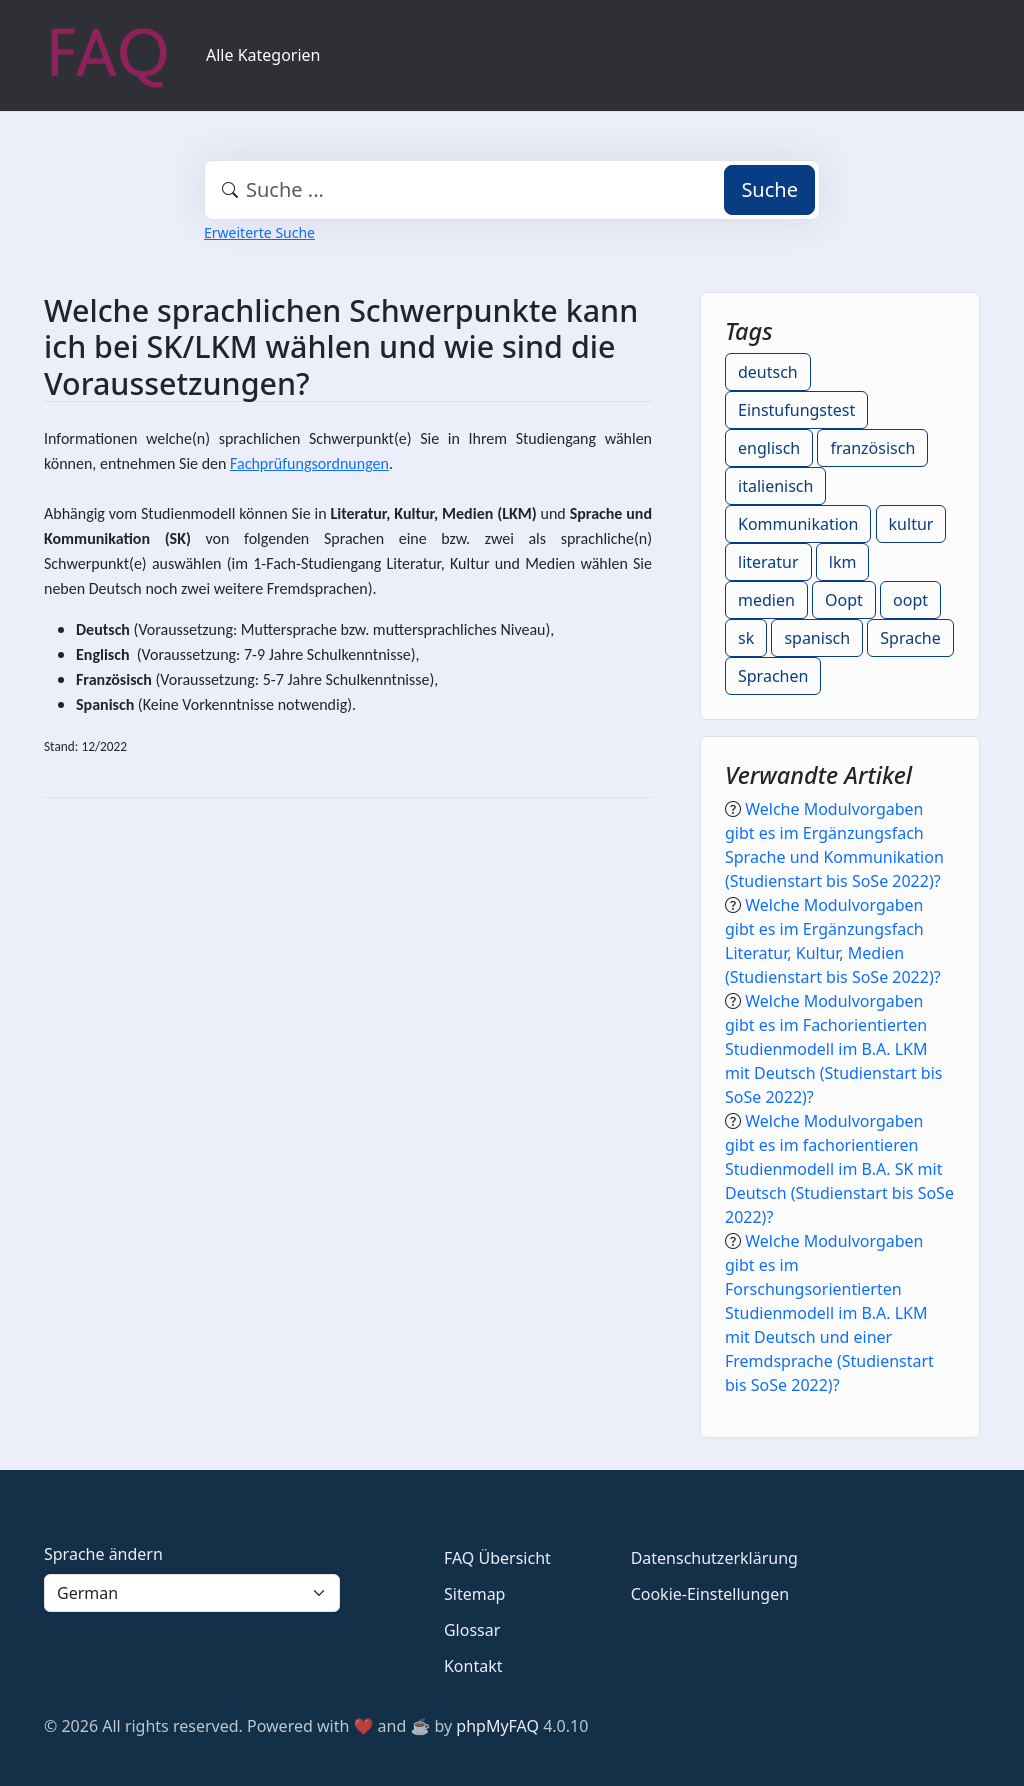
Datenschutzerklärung (714, 1558)
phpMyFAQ (497, 1726)
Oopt (844, 600)
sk (746, 638)
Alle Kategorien (263, 55)
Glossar (472, 1630)
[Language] (192, 1593)
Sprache (910, 638)
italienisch (775, 486)
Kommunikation (798, 524)
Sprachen (773, 676)
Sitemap (475, 1594)
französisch (872, 448)
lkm (843, 562)
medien (766, 600)
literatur (768, 562)
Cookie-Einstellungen (710, 1594)
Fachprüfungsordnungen (309, 463)
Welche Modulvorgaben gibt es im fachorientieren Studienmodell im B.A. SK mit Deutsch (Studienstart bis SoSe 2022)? (839, 1169)
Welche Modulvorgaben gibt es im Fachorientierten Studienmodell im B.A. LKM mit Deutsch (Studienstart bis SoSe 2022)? (834, 1049)
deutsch (768, 372)
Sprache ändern (103, 1554)
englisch (769, 448)
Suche (769, 189)
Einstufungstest (796, 410)
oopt (910, 600)
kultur (911, 524)
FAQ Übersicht (497, 1558)
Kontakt (473, 1666)
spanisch (817, 638)
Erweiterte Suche (259, 232)
